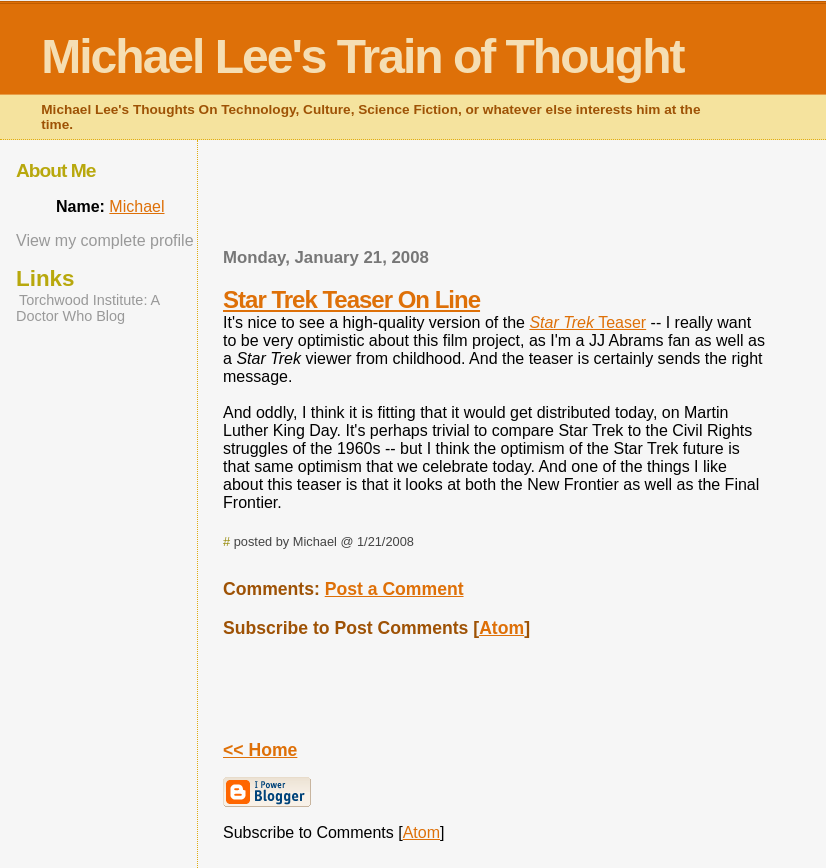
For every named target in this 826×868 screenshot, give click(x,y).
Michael (136, 206)
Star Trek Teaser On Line (351, 299)
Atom (501, 628)
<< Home (260, 750)
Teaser (587, 322)
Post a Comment (394, 589)
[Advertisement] (496, 200)
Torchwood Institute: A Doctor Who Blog (87, 308)
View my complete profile (105, 240)
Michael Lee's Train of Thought (362, 56)
